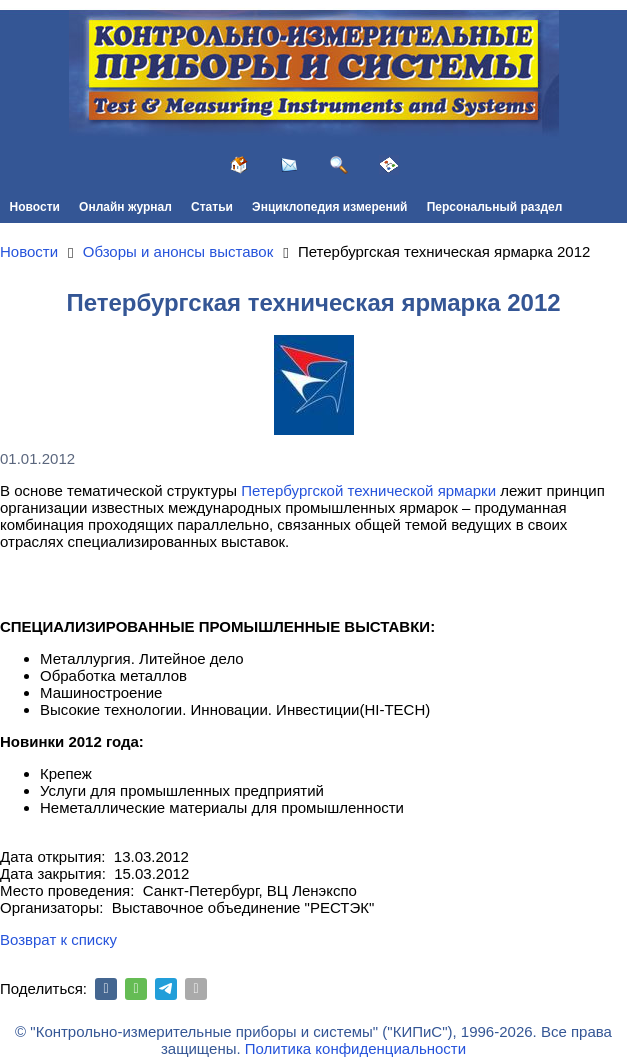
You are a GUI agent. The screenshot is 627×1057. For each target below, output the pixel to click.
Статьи (212, 207)
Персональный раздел (495, 207)
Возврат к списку (58, 939)
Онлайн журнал (125, 207)
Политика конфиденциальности (355, 1048)
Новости (35, 207)
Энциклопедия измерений (329, 207)
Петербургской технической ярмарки (368, 490)
